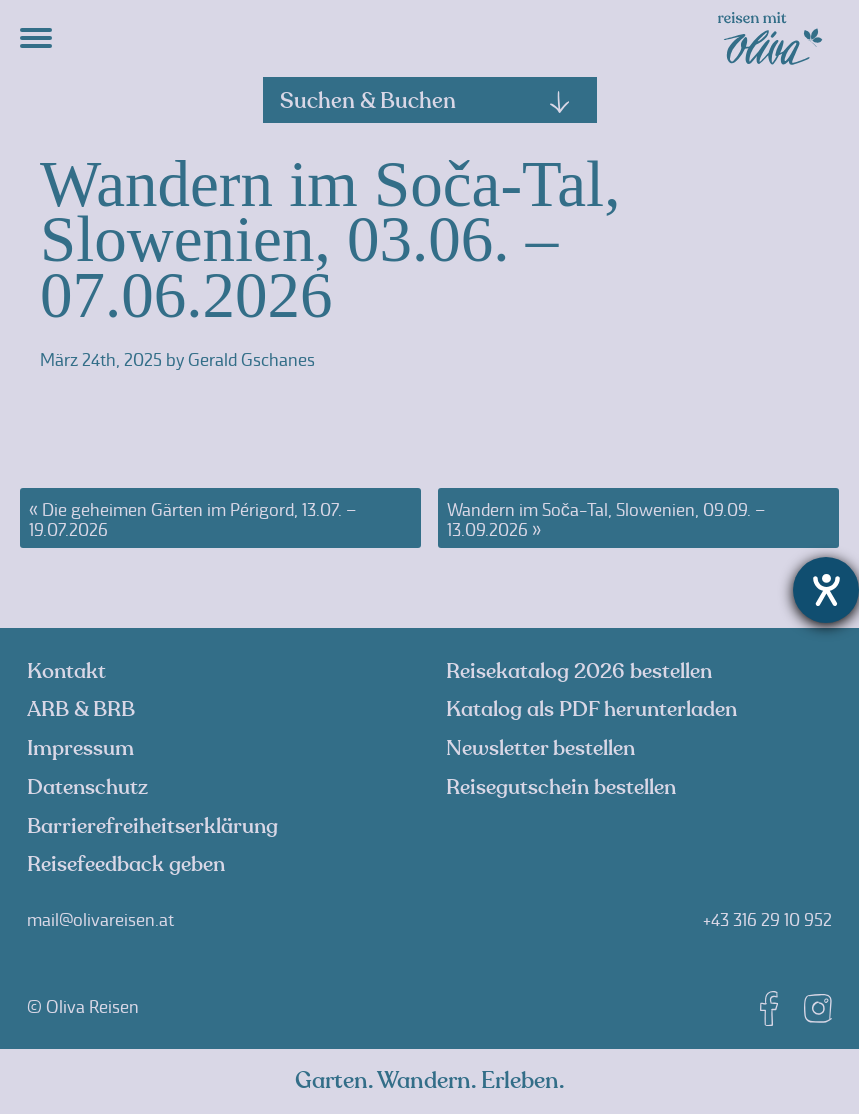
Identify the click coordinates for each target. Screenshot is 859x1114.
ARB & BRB (81, 709)
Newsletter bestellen (540, 748)
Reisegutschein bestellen (561, 787)
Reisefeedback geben (126, 864)
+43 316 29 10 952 (767, 920)
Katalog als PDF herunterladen (591, 709)
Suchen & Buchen (426, 101)
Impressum (80, 748)
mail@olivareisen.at (100, 920)
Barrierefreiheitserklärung (152, 826)
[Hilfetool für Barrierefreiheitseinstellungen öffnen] (826, 590)
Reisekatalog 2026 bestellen (579, 671)
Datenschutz (87, 787)
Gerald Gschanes (251, 360)
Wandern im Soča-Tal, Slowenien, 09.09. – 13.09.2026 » (606, 520)
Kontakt (66, 671)
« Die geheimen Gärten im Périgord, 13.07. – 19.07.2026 (192, 520)
